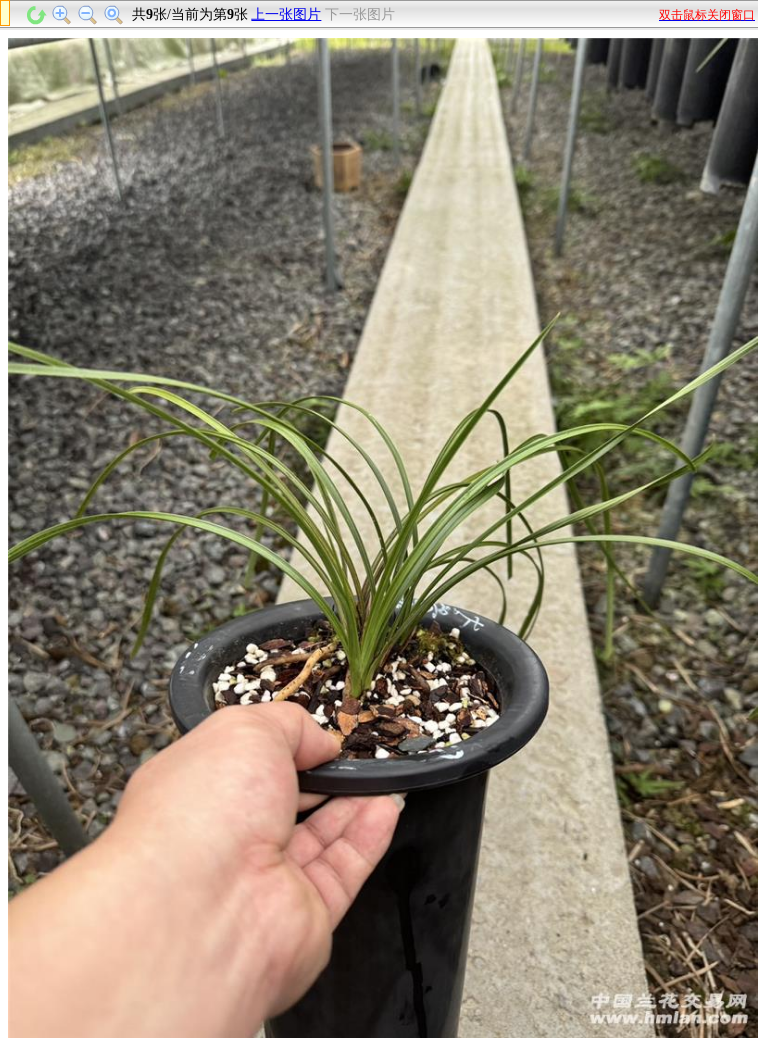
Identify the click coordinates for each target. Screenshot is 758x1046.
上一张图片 (286, 14)
